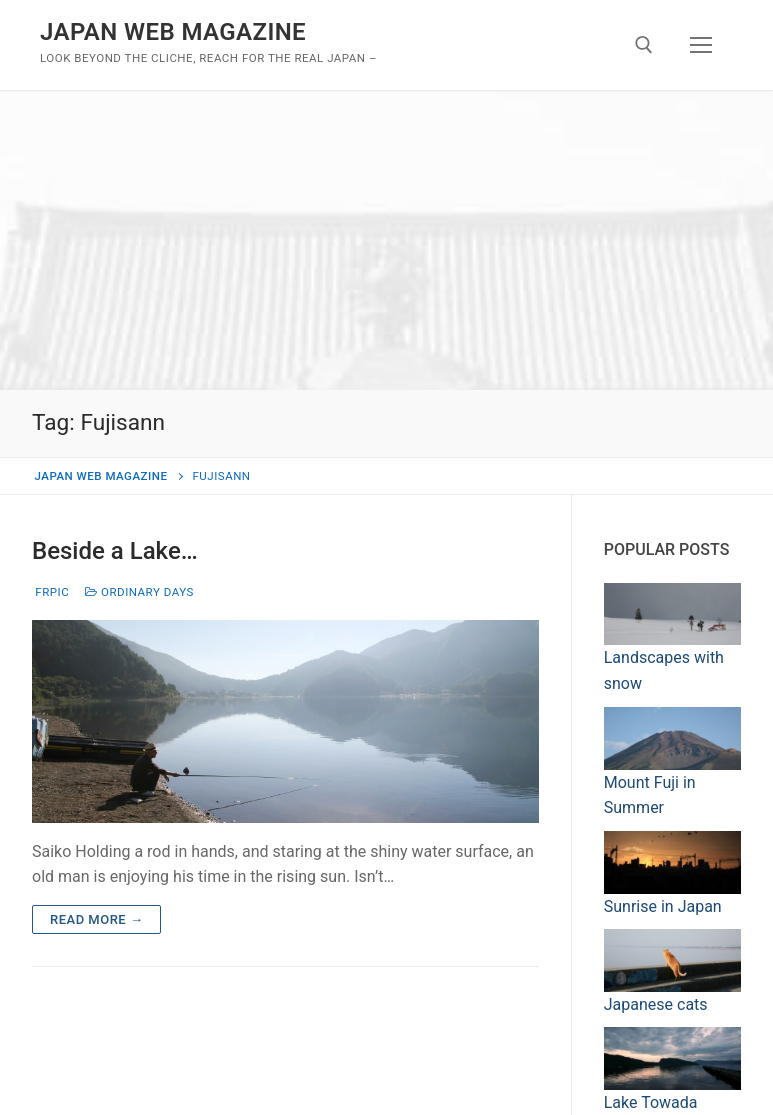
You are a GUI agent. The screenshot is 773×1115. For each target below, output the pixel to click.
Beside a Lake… (115, 551)
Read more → (96, 919)
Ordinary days (139, 592)
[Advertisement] (386, 240)
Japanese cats (656, 1004)
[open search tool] (644, 45)
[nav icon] (701, 45)
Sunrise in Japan (663, 906)
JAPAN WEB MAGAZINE (173, 32)
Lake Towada (651, 1102)
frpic (50, 592)
